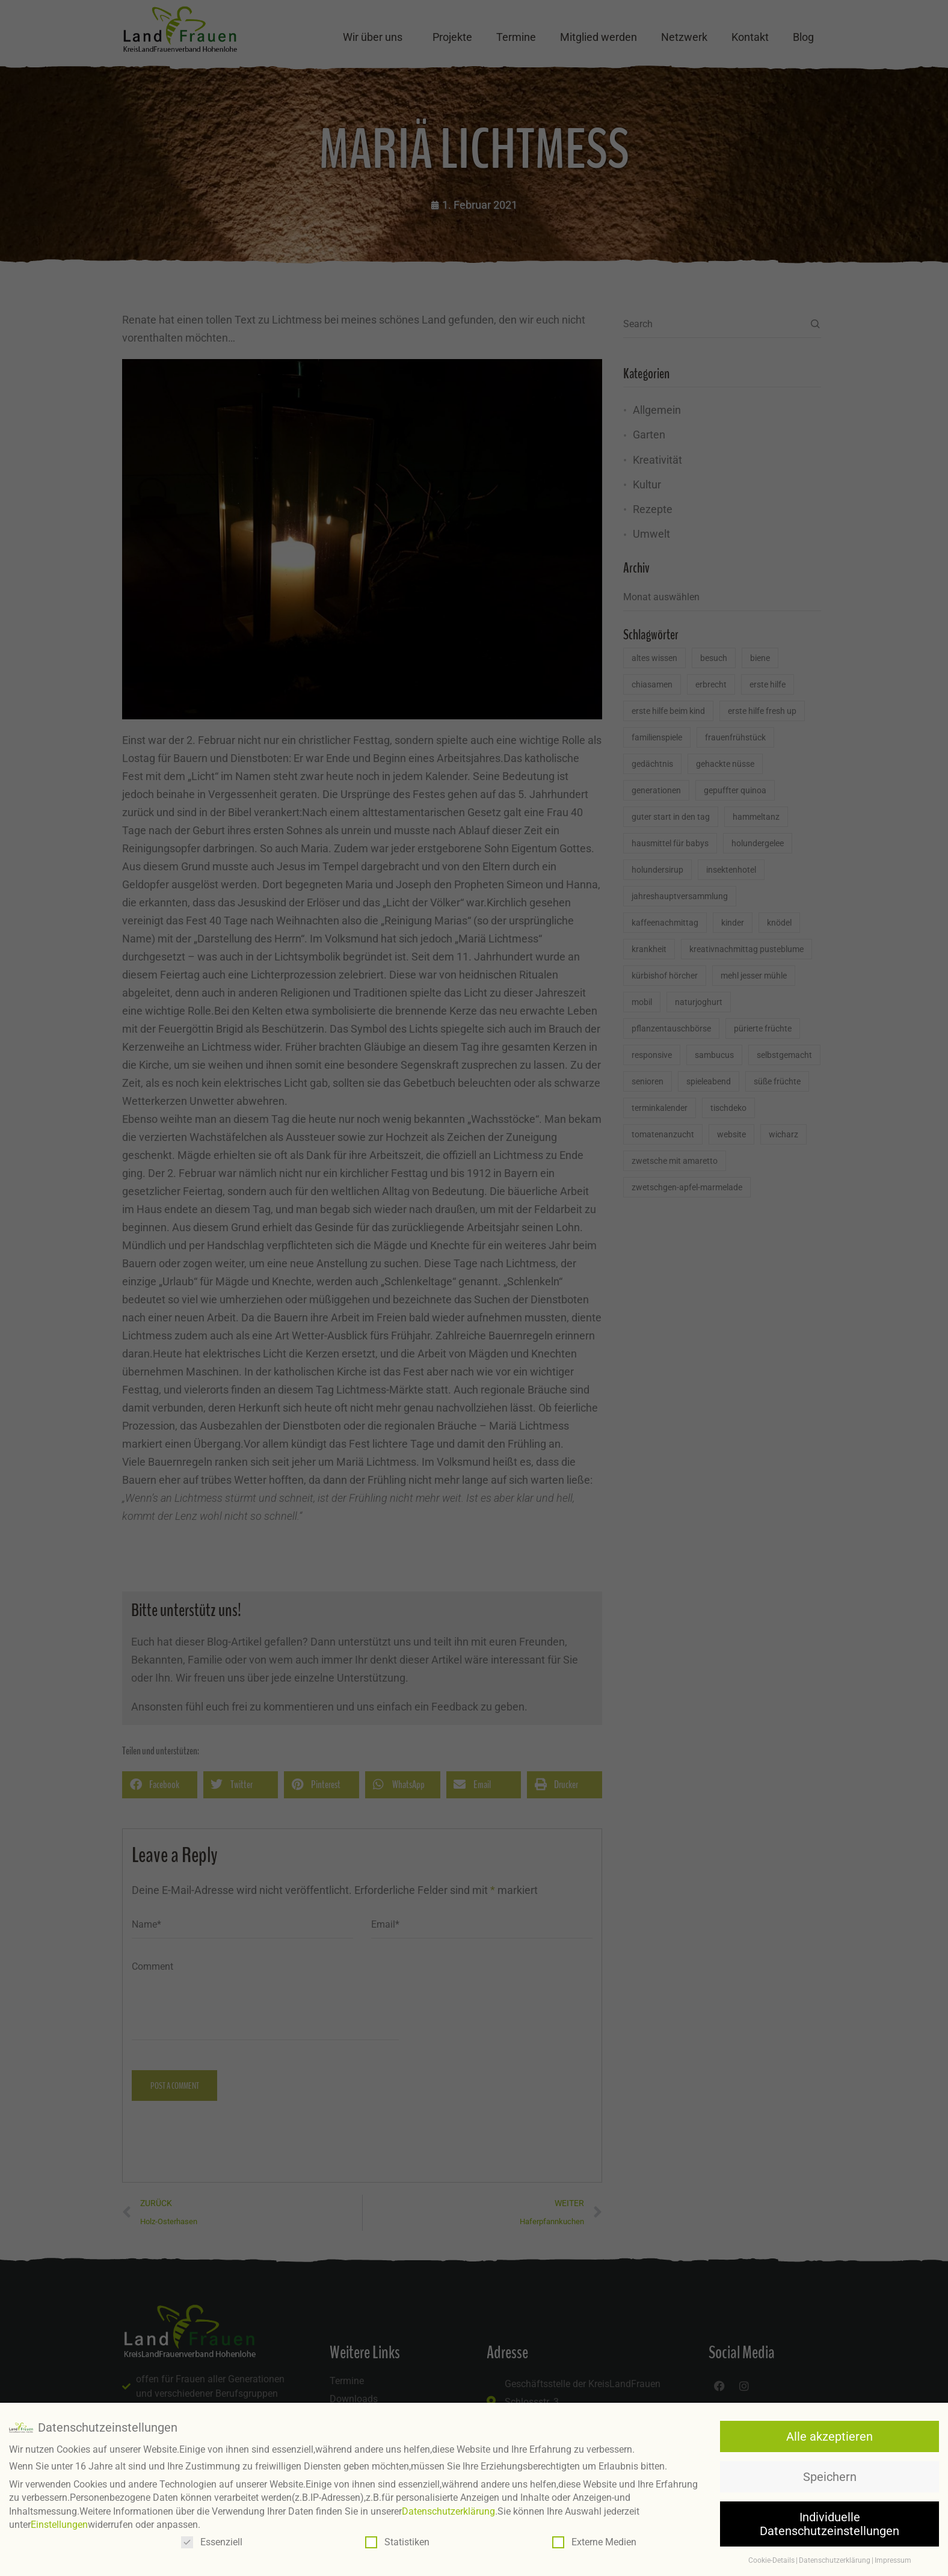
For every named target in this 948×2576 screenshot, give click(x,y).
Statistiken (397, 2542)
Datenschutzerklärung (448, 2511)
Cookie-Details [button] (771, 2560)
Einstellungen (59, 2524)
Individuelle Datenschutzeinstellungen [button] (829, 2524)
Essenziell (211, 2542)
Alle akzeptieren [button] (829, 2436)
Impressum (893, 2560)
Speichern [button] (830, 2477)
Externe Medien (594, 2542)
